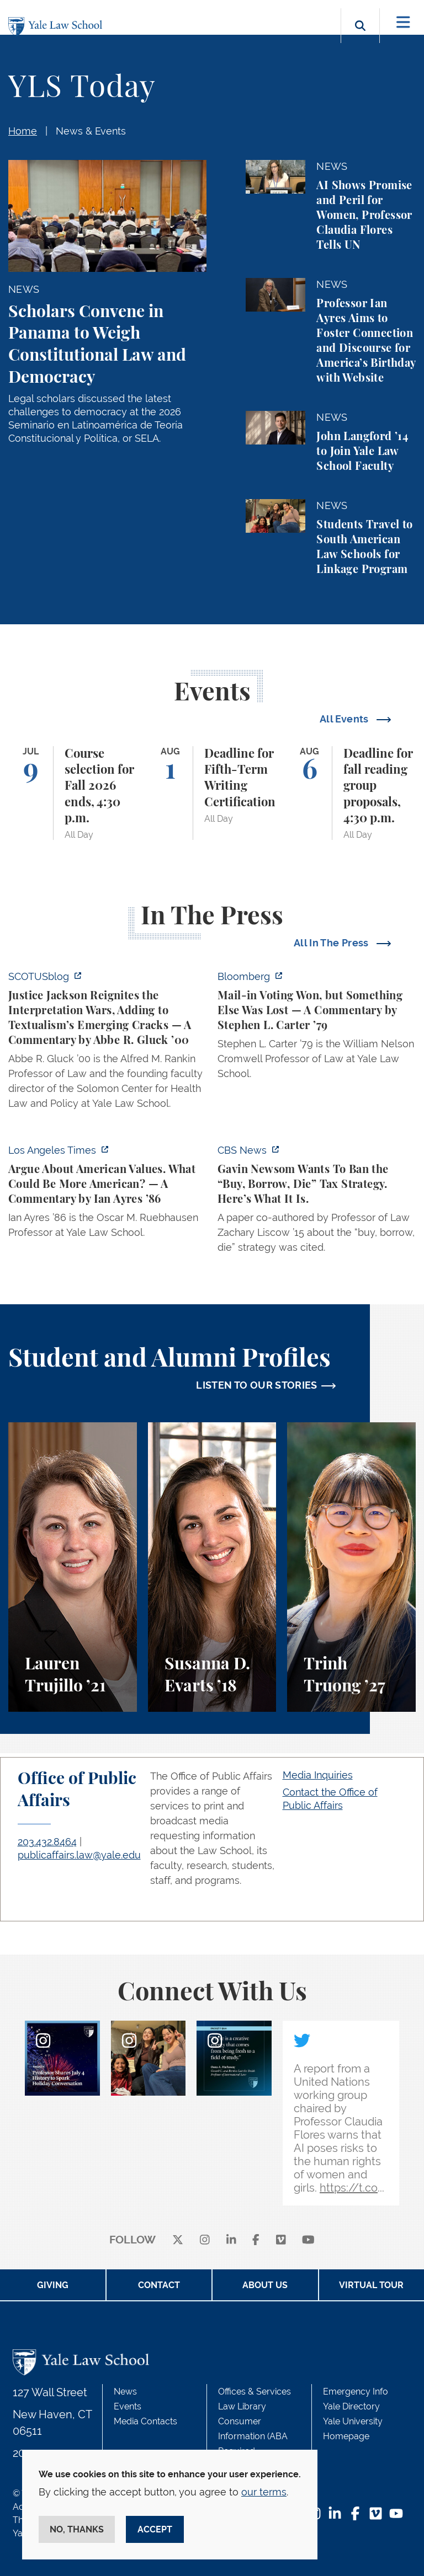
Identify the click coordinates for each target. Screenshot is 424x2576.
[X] (177, 2240)
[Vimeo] (281, 2240)
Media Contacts (145, 2421)
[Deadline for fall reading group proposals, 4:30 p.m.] (351, 793)
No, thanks (77, 2529)
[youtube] (308, 2240)
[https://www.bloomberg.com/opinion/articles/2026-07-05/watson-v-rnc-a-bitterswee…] (317, 1028)
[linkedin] (231, 2240)
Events (127, 2406)
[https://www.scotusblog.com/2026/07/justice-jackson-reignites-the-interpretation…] (107, 1043)
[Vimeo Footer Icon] (376, 2515)
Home (22, 131)
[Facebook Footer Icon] (355, 2515)
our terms (264, 2492)
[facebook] (255, 2240)
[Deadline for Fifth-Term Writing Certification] (212, 793)
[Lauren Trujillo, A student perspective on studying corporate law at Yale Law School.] (72, 1567)
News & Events (91, 131)
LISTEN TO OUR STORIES (256, 1385)
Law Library (242, 2406)
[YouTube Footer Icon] (396, 2515)
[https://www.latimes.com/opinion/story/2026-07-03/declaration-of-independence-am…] (107, 1194)
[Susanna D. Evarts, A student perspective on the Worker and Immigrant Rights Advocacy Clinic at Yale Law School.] (212, 1567)
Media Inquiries (318, 1775)
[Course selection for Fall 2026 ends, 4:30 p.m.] (72, 793)
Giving (52, 2285)
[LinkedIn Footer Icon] (335, 2515)
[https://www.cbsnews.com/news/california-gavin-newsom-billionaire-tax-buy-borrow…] (317, 1202)
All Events (345, 719)
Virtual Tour (371, 2285)
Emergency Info (355, 2391)
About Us (265, 2285)
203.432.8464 (47, 1841)
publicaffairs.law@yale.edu (79, 1855)
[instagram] (205, 2240)
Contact (159, 2285)
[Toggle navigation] (403, 22)
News (125, 2391)
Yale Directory (351, 2406)
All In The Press (332, 943)
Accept (154, 2529)
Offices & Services (254, 2391)
